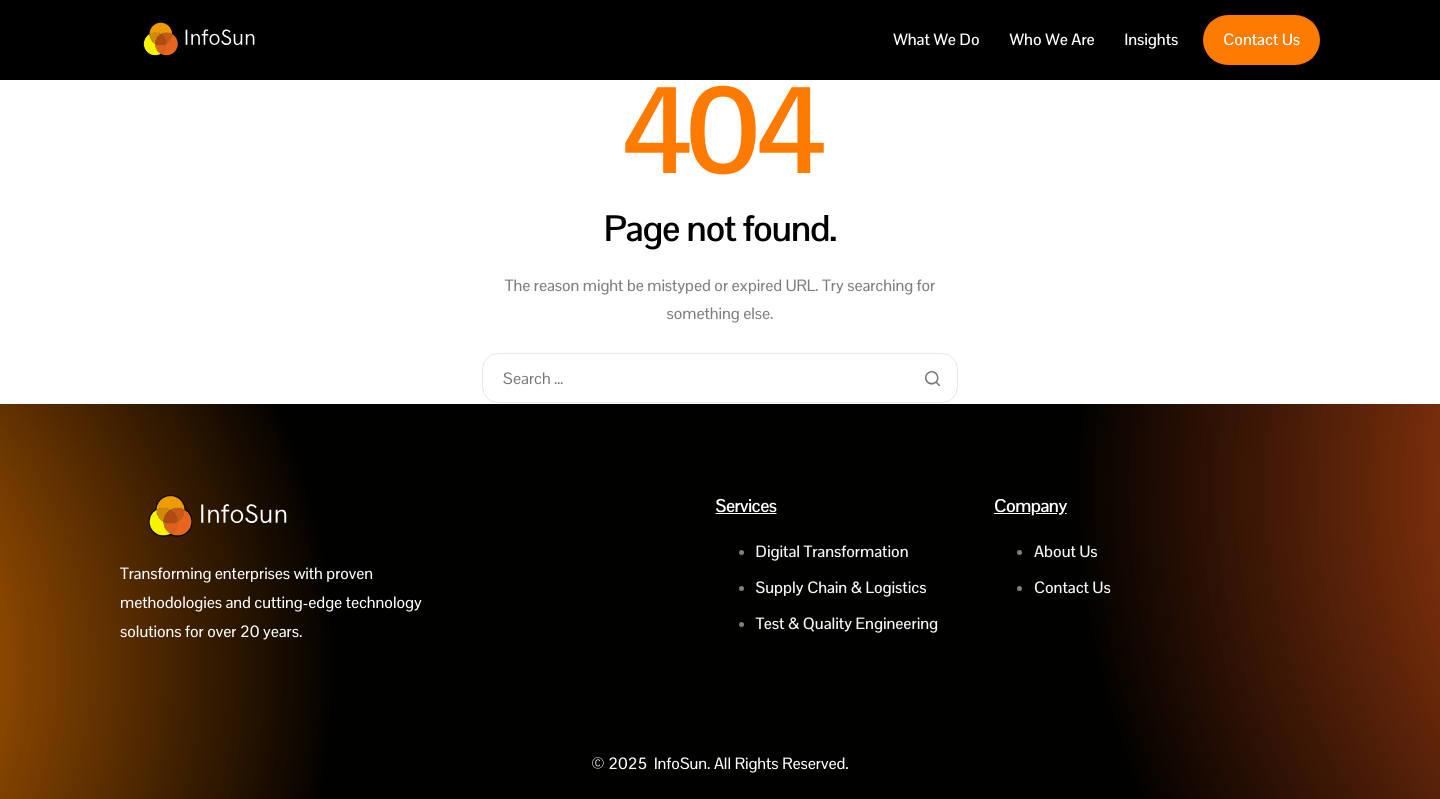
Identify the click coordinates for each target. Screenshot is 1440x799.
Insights (1152, 40)
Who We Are (1052, 40)
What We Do (936, 40)
